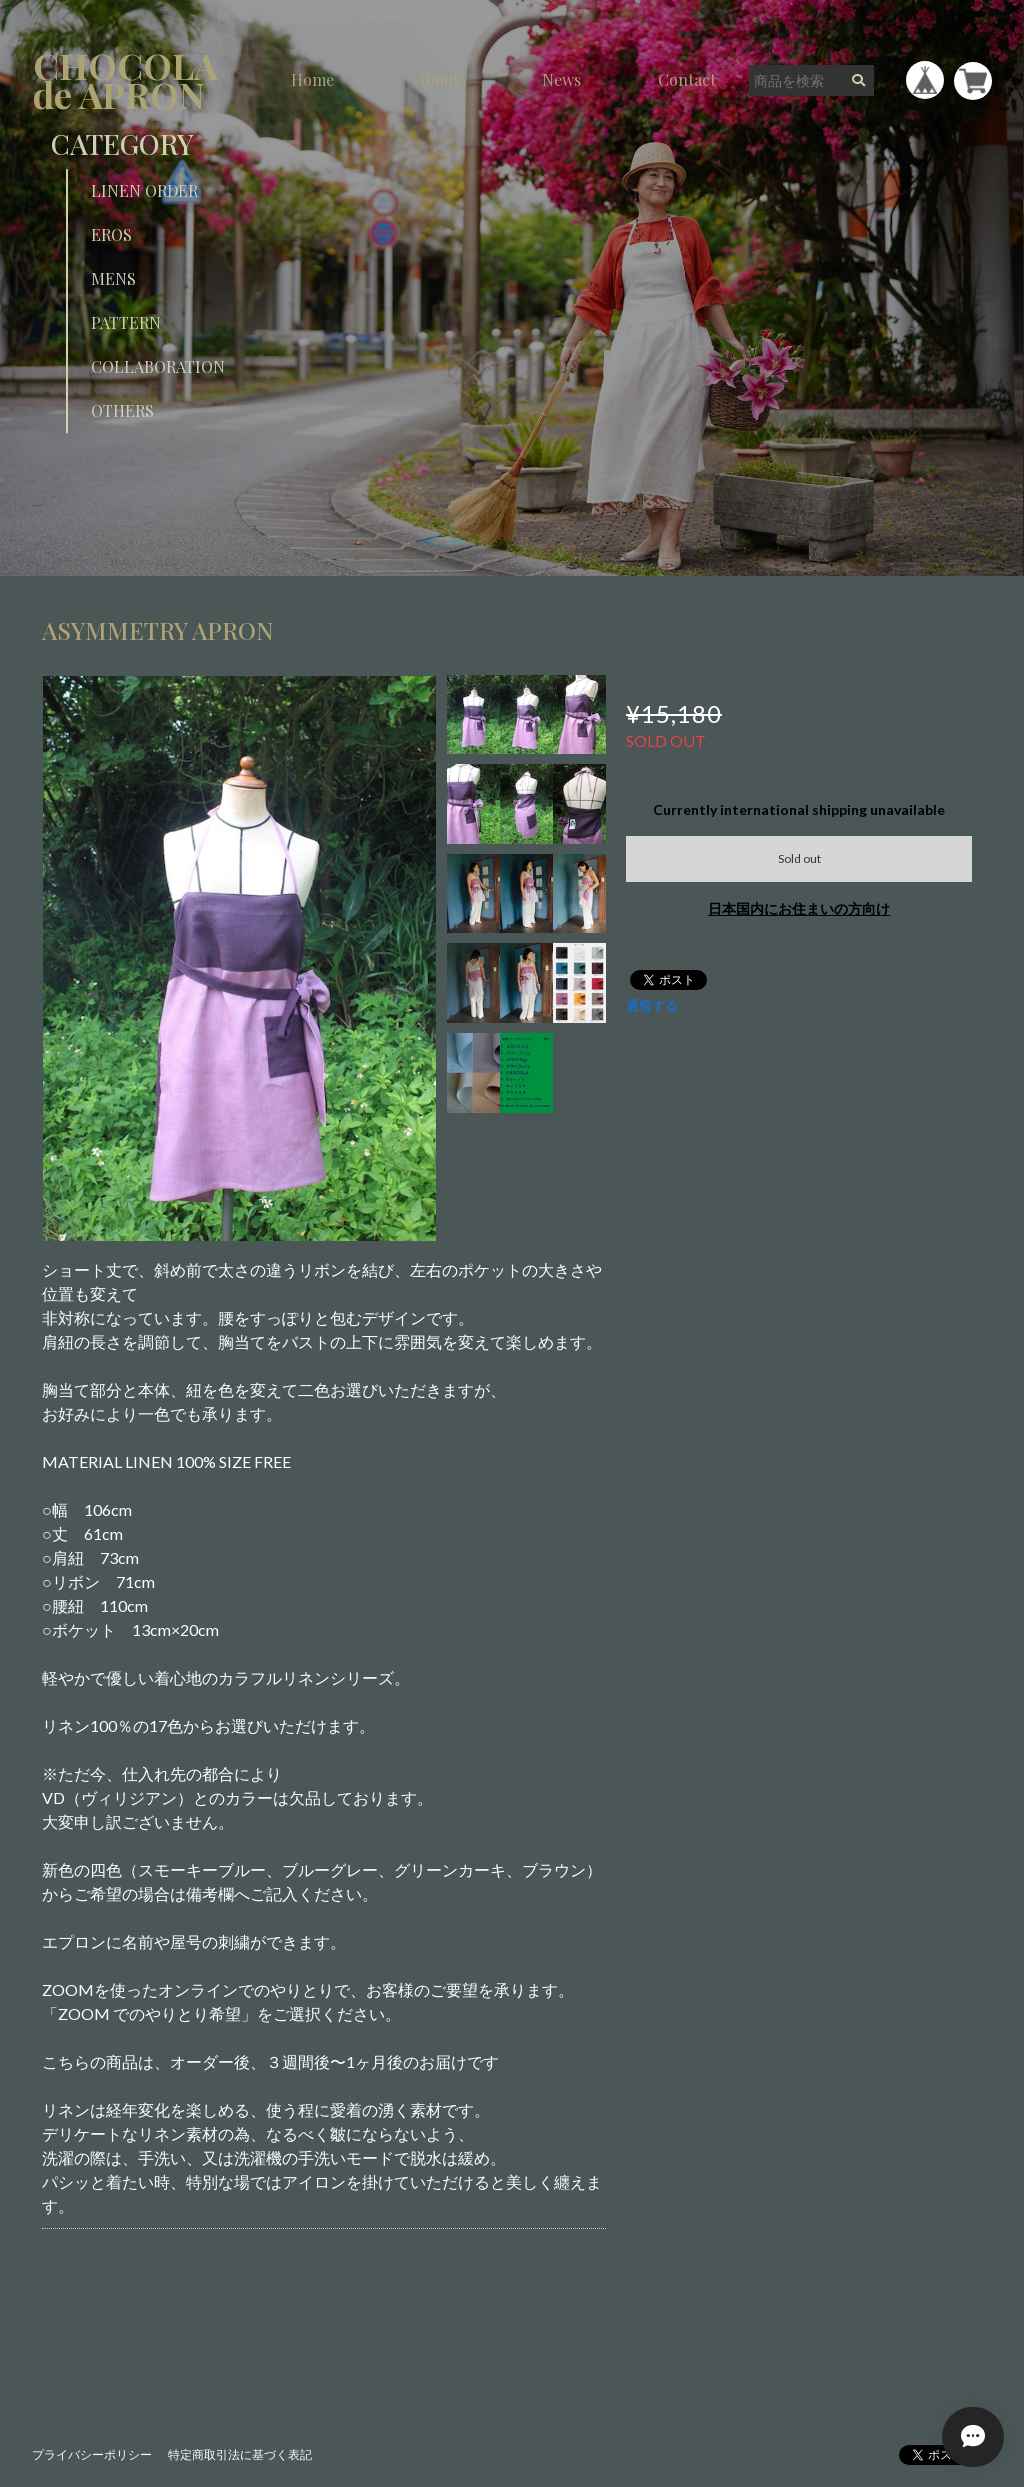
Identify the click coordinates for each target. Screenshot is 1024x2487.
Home (312, 79)
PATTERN (126, 322)
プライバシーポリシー (92, 2454)
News (561, 79)
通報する (652, 1005)
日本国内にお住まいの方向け (799, 908)
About (437, 79)
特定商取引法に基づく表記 (240, 2454)
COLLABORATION (158, 366)
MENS (113, 278)
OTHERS (122, 410)
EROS (111, 234)
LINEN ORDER (144, 190)
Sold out (799, 858)
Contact (687, 79)
